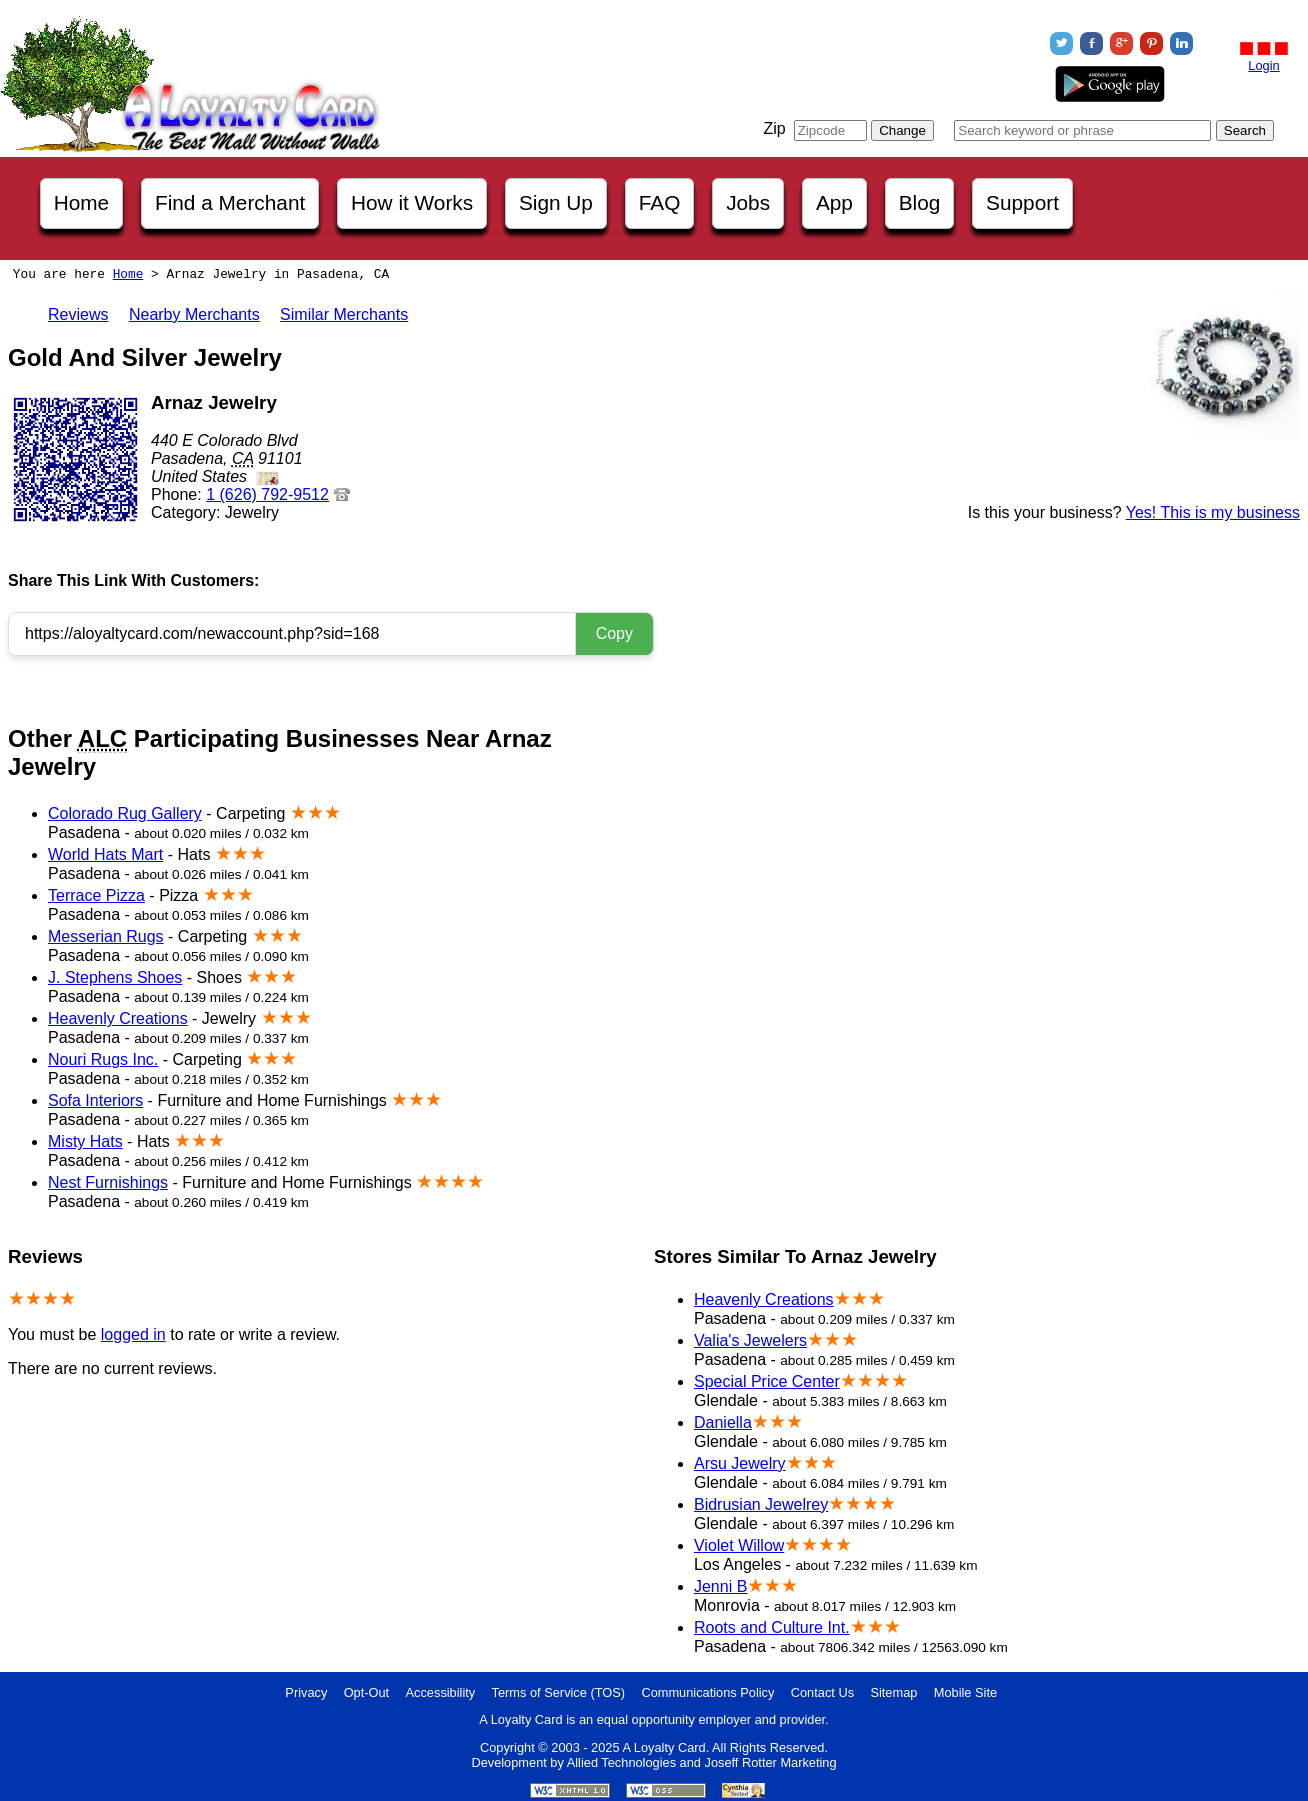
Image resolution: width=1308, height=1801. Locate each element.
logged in (133, 1334)
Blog (920, 202)
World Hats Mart (105, 854)
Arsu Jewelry (740, 1463)
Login (1263, 65)
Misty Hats (85, 1141)
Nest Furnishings (108, 1182)
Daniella (723, 1422)
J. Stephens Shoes (115, 977)
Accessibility (441, 1692)
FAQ (660, 202)
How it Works (412, 202)
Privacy (306, 1692)
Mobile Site (965, 1692)
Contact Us (822, 1692)
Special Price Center (767, 1381)
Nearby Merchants (194, 314)
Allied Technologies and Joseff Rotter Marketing (702, 1762)
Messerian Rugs (106, 936)
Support (1022, 202)
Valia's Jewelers (750, 1340)
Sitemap (893, 1692)
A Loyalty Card (663, 1747)
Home (81, 202)
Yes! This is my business (1213, 512)
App (834, 202)
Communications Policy (707, 1692)
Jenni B (720, 1586)
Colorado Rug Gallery (125, 813)
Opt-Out (367, 1692)
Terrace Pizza (96, 895)
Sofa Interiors (95, 1100)
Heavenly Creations (118, 1018)
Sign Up (556, 202)
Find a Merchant (230, 202)
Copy (614, 633)
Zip (774, 128)
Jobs (748, 202)
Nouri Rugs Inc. (103, 1059)
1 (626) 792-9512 (267, 494)
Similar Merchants (344, 314)
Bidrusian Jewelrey (761, 1504)
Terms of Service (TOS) (558, 1692)
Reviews (78, 314)
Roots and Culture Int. (772, 1627)
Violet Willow (739, 1545)
